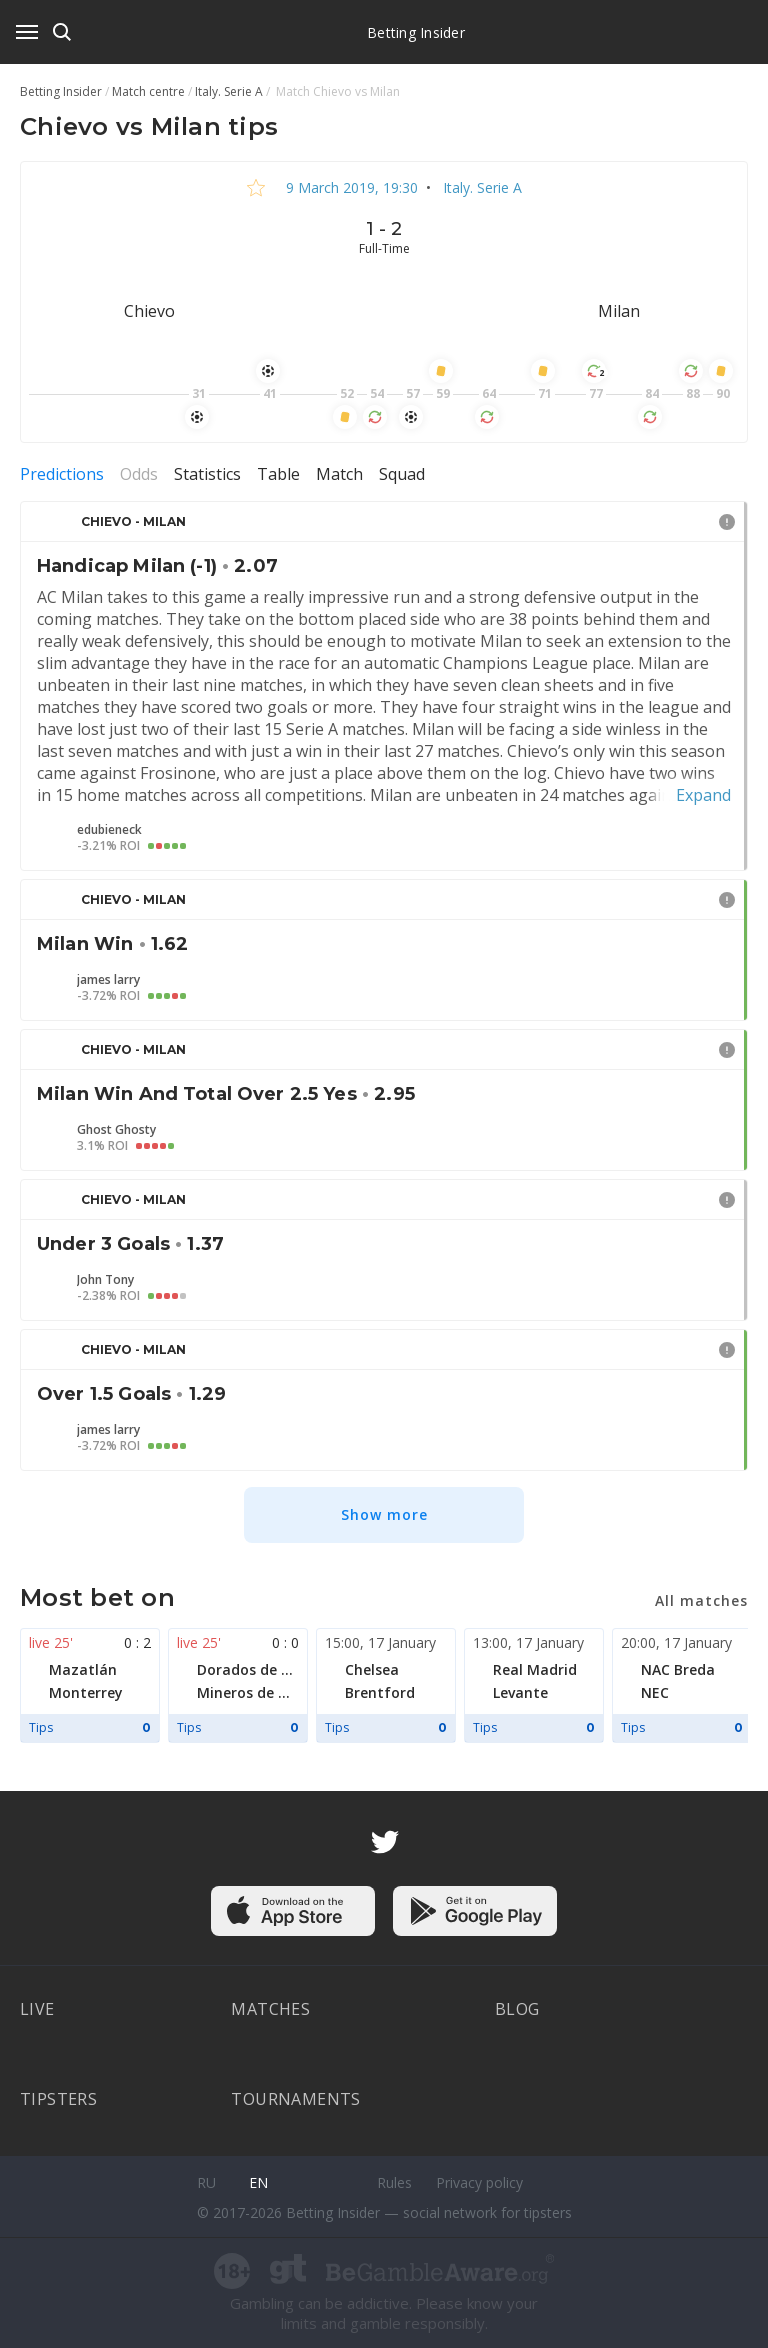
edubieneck (109, 830)
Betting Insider (416, 32)
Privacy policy (479, 2182)
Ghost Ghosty (116, 1130)
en (258, 2182)
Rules (394, 2182)
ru (206, 2182)
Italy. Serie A (480, 187)
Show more (384, 1514)
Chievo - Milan (133, 521)
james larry (108, 980)
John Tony (105, 1280)
